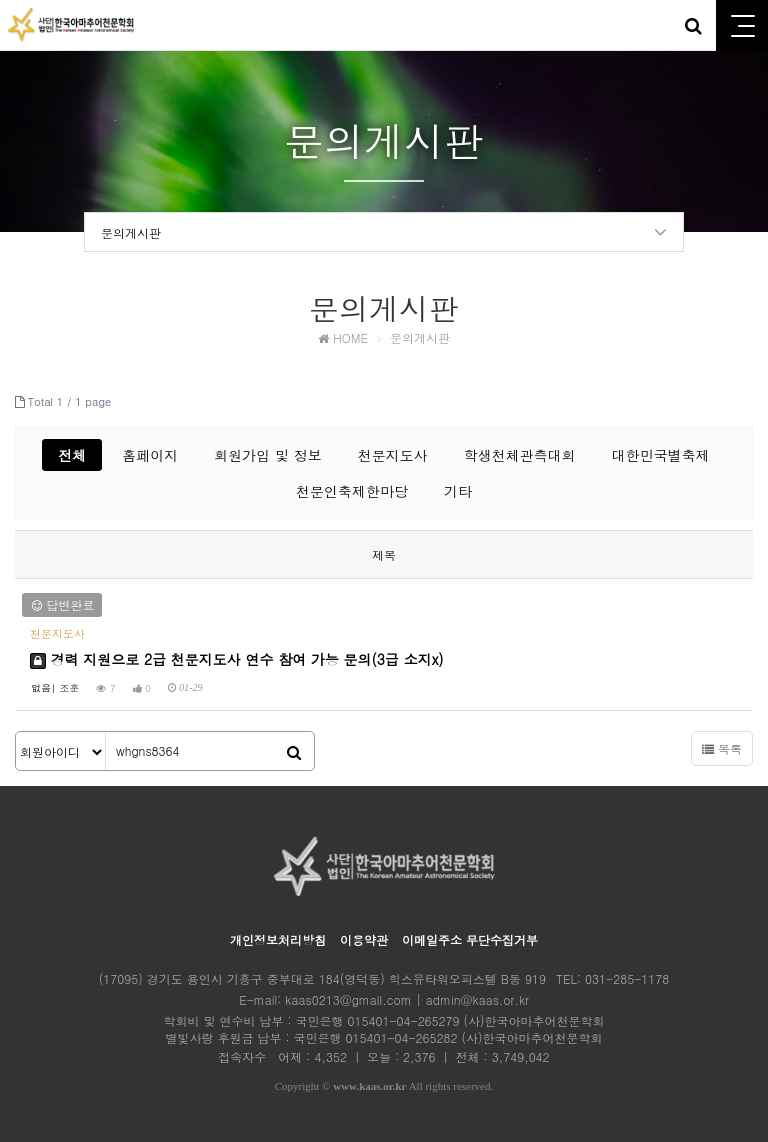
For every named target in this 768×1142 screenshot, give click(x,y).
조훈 (69, 688)
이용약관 (364, 939)
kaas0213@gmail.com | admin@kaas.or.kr (406, 999)
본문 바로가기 (0, 0)
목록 (722, 748)
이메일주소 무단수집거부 (470, 939)
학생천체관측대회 (520, 455)
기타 (458, 491)
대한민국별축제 (661, 455)
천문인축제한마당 (352, 491)
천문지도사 (393, 455)
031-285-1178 (627, 978)
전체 (72, 455)
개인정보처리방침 (278, 939)
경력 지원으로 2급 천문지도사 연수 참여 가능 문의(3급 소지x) (237, 659)
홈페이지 (150, 455)
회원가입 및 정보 (267, 455)
